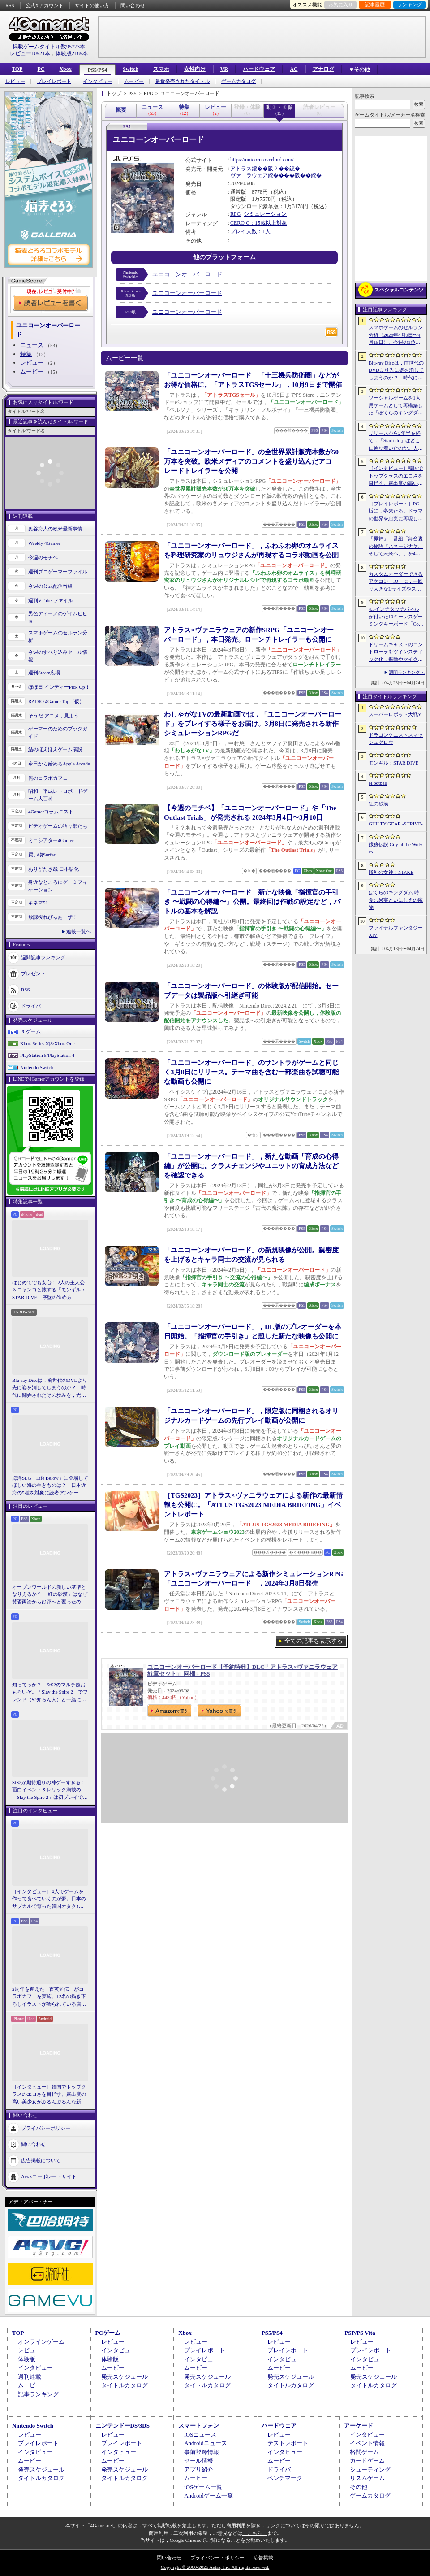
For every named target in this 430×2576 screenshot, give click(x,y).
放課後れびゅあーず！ (52, 917)
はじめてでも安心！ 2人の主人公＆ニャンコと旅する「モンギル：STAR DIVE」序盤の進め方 (49, 1290)
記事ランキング (38, 2394)
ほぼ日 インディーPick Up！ (59, 687)
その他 (358, 2487)
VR (224, 69)
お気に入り (340, 4)
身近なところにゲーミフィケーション (57, 885)
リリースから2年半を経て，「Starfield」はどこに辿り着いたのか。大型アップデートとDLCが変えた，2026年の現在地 (396, 441)
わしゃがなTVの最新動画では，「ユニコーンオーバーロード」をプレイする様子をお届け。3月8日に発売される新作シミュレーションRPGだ (252, 724)
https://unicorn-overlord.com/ (262, 159)
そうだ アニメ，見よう (53, 715)
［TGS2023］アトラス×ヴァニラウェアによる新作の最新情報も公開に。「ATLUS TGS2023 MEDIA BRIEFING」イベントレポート (253, 1505)
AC (293, 69)
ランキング (409, 4)
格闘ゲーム (364, 2452)
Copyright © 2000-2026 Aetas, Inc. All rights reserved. (215, 2567)
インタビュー (97, 81)
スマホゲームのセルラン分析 (57, 636)
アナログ (323, 69)
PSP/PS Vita (359, 2332)
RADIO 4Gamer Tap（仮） (56, 701)
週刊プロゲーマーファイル (57, 571)
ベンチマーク (284, 2478)
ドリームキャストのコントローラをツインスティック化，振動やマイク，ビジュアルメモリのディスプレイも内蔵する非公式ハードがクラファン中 (396, 652)
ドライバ (31, 1005)
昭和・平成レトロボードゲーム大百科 (57, 794)
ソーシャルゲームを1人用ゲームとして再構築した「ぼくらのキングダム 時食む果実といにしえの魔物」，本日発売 (396, 406)
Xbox (65, 69)
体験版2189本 (72, 53)
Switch (130, 69)
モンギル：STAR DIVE (393, 762)
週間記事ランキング (43, 957)
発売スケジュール (124, 2376)
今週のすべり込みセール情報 (57, 655)
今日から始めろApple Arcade (59, 763)
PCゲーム (30, 1031)
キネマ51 (38, 902)
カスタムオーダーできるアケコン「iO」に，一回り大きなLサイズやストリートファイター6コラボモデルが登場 (396, 582)
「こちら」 (254, 2533)
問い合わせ (132, 5)
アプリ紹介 (198, 2469)
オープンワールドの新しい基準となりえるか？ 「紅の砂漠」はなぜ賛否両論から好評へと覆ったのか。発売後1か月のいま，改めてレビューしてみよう (49, 1595)
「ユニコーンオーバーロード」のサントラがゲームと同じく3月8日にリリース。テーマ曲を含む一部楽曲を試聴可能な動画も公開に (251, 1072)
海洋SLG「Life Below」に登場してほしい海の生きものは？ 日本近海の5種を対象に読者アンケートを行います (50, 1486)
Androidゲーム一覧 (208, 2495)
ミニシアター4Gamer (50, 840)
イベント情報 (367, 2443)
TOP (17, 69)
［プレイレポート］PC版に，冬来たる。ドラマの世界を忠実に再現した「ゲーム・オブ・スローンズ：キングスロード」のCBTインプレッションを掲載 (396, 511)
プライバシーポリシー (45, 2128)
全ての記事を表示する (313, 1641)
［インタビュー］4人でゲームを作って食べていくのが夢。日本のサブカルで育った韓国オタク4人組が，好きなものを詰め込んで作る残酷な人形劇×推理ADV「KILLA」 (49, 1899)
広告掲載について (40, 2160)
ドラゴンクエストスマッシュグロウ (396, 738)
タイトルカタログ (124, 2385)
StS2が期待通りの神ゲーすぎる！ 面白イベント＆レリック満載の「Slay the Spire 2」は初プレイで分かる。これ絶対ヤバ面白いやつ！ (50, 1790)
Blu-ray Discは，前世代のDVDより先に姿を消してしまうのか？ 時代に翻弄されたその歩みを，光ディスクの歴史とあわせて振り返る (49, 1388)
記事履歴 (375, 4)
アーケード (358, 2425)
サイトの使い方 (92, 5)
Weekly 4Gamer (44, 543)
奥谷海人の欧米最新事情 (55, 528)
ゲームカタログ (238, 81)
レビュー (15, 81)
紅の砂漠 (378, 803)
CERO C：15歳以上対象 (258, 223)
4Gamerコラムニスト (50, 811)
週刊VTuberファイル (50, 600)
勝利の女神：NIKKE (391, 872)
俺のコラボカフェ (48, 778)
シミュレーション (265, 214)
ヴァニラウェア (249, 175)
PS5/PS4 (97, 70)
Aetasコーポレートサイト (49, 2176)
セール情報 (198, 2460)
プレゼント (33, 973)
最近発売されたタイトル (182, 81)
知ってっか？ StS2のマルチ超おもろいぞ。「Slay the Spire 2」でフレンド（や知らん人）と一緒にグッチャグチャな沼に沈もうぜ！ (50, 1692)
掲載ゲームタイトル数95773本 (49, 46)
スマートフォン (198, 2425)
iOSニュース (200, 2434)
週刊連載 (29, 2376)
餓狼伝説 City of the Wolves (395, 848)
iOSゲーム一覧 (203, 2487)
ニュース (31, 345)
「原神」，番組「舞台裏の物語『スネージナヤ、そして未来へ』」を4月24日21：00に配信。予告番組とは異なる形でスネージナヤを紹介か (396, 546)
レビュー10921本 (30, 53)
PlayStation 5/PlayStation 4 (47, 1055)
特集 (26, 354)
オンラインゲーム (41, 2341)
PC (40, 69)
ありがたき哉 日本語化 (53, 869)
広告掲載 (263, 2557)
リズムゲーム (367, 2478)
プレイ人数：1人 (250, 231)
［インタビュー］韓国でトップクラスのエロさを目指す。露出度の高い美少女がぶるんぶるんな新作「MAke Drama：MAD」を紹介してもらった (49, 2095)
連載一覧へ (78, 931)
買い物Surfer (42, 854)
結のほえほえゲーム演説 (55, 749)
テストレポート (287, 2443)
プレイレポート (54, 81)
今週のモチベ (43, 557)
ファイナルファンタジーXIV (396, 931)
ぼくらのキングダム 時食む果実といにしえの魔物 (396, 900)
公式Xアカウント (45, 5)
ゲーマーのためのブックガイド (57, 732)
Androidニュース (205, 2443)
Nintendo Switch (36, 1067)
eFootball (378, 783)
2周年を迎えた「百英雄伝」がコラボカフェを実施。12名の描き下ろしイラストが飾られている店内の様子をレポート (49, 1997)
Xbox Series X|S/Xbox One (47, 1043)
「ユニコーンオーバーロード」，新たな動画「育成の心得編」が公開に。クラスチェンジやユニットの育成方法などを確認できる (251, 1166)
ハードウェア (259, 69)
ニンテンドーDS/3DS (122, 2425)
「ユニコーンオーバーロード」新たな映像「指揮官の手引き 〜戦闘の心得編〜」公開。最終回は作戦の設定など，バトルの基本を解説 (252, 902)
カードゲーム (367, 2460)
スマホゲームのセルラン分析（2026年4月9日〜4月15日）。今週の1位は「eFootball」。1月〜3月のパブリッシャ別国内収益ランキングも (396, 335)
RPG (235, 214)
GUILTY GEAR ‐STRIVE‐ (396, 823)
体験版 (26, 2359)
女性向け (195, 69)
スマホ (161, 69)
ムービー (134, 81)
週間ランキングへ (407, 672)
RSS (9, 5)
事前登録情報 (201, 2452)
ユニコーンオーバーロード (187, 274)
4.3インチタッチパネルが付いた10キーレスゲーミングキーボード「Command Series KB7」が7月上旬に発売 (396, 617)
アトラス (241, 168)
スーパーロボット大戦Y (395, 714)
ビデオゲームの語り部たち (57, 826)
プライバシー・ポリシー (217, 2557)
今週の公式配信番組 (50, 586)
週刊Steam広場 (44, 672)
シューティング (370, 2469)
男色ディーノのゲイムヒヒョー (57, 617)
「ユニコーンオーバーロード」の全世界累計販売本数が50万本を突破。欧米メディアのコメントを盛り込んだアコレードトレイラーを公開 (251, 461)
